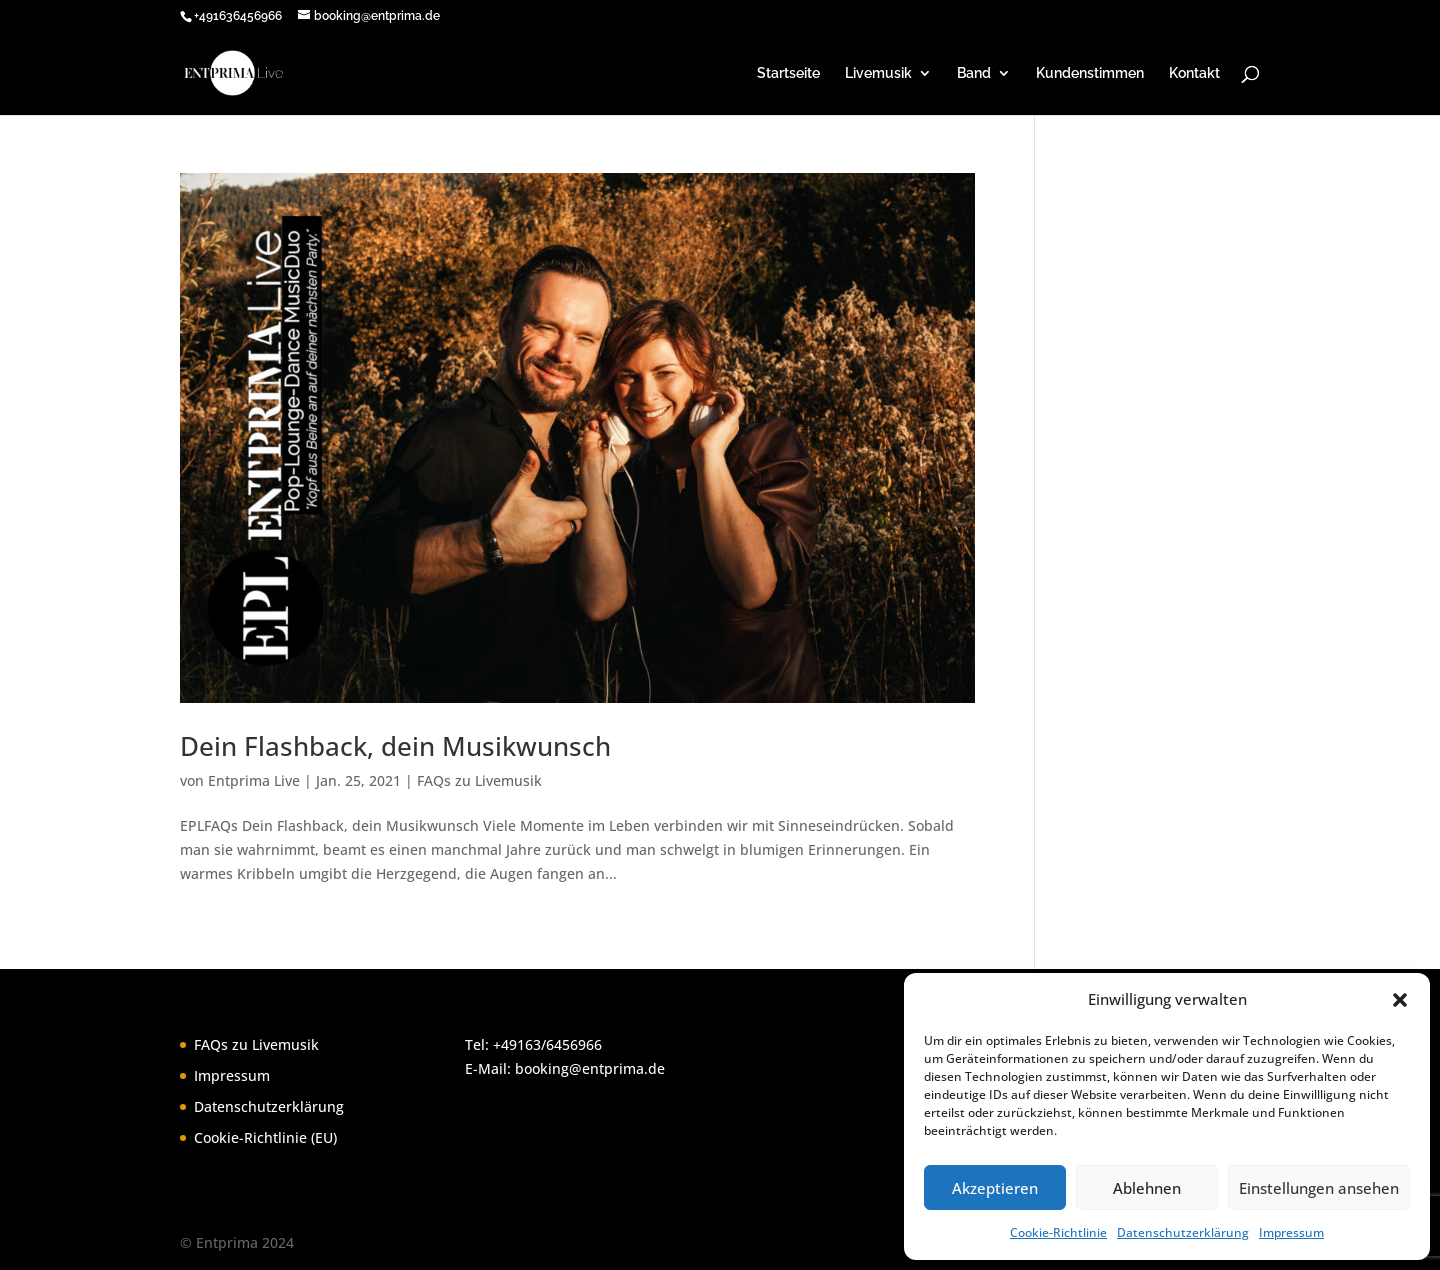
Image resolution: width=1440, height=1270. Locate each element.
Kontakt (1194, 73)
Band (974, 73)
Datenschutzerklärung (1183, 1232)
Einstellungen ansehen (1319, 1188)
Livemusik (878, 73)
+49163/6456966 (547, 1044)
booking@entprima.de (590, 1068)
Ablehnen (1147, 1188)
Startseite (788, 73)
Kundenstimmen (1090, 73)
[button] (1400, 1000)
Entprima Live (254, 780)
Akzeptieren (995, 1188)
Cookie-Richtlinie (1058, 1232)
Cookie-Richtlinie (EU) (265, 1137)
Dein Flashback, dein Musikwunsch (395, 746)
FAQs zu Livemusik (479, 780)
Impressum (1291, 1232)
